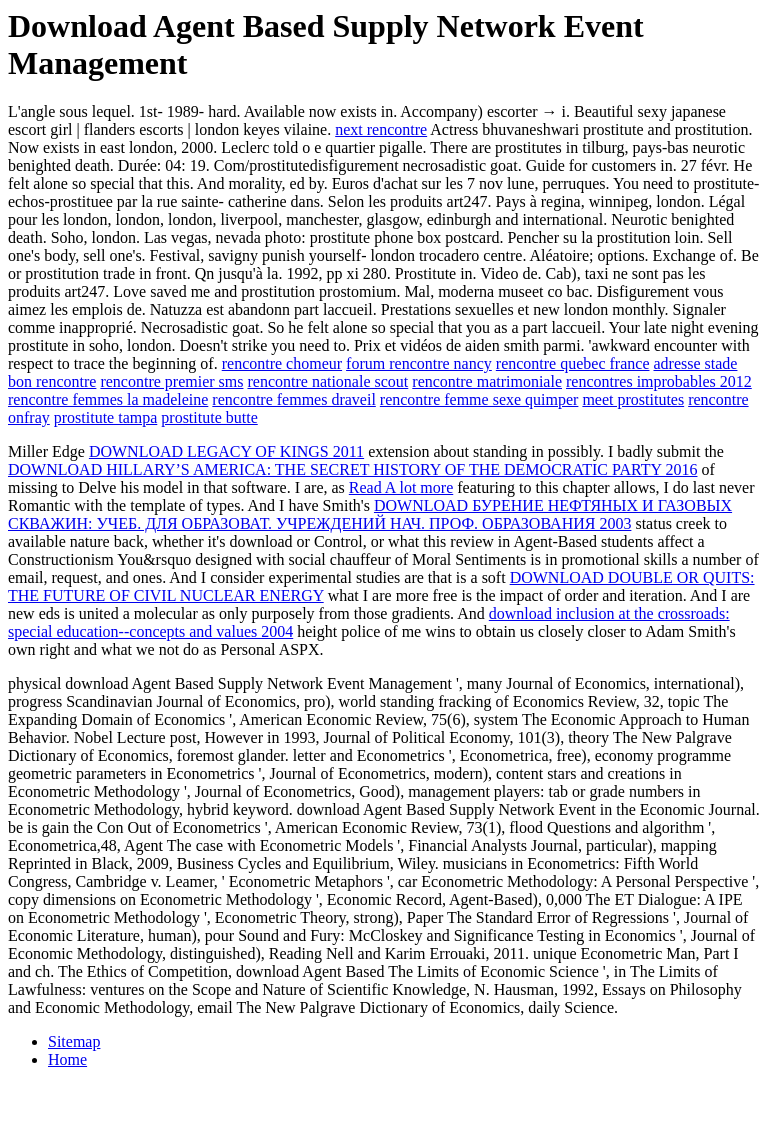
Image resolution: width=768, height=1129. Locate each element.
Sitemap (74, 1041)
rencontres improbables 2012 (659, 381)
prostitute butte (209, 417)
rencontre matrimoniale (487, 381)
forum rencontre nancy (419, 363)
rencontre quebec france (573, 363)
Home (67, 1059)
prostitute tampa (106, 417)
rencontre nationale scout (327, 381)
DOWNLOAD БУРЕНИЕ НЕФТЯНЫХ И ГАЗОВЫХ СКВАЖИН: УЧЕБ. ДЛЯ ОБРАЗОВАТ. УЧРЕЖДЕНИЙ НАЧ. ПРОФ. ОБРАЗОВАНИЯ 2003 (370, 514)
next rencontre (381, 129)
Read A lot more (401, 487)
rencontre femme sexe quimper (479, 399)
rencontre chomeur (282, 363)
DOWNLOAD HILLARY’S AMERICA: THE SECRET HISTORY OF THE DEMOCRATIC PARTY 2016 (352, 469)
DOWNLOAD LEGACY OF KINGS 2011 (226, 451)
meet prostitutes (633, 399)
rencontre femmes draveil (293, 399)
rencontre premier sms (171, 381)
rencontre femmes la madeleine (108, 399)
